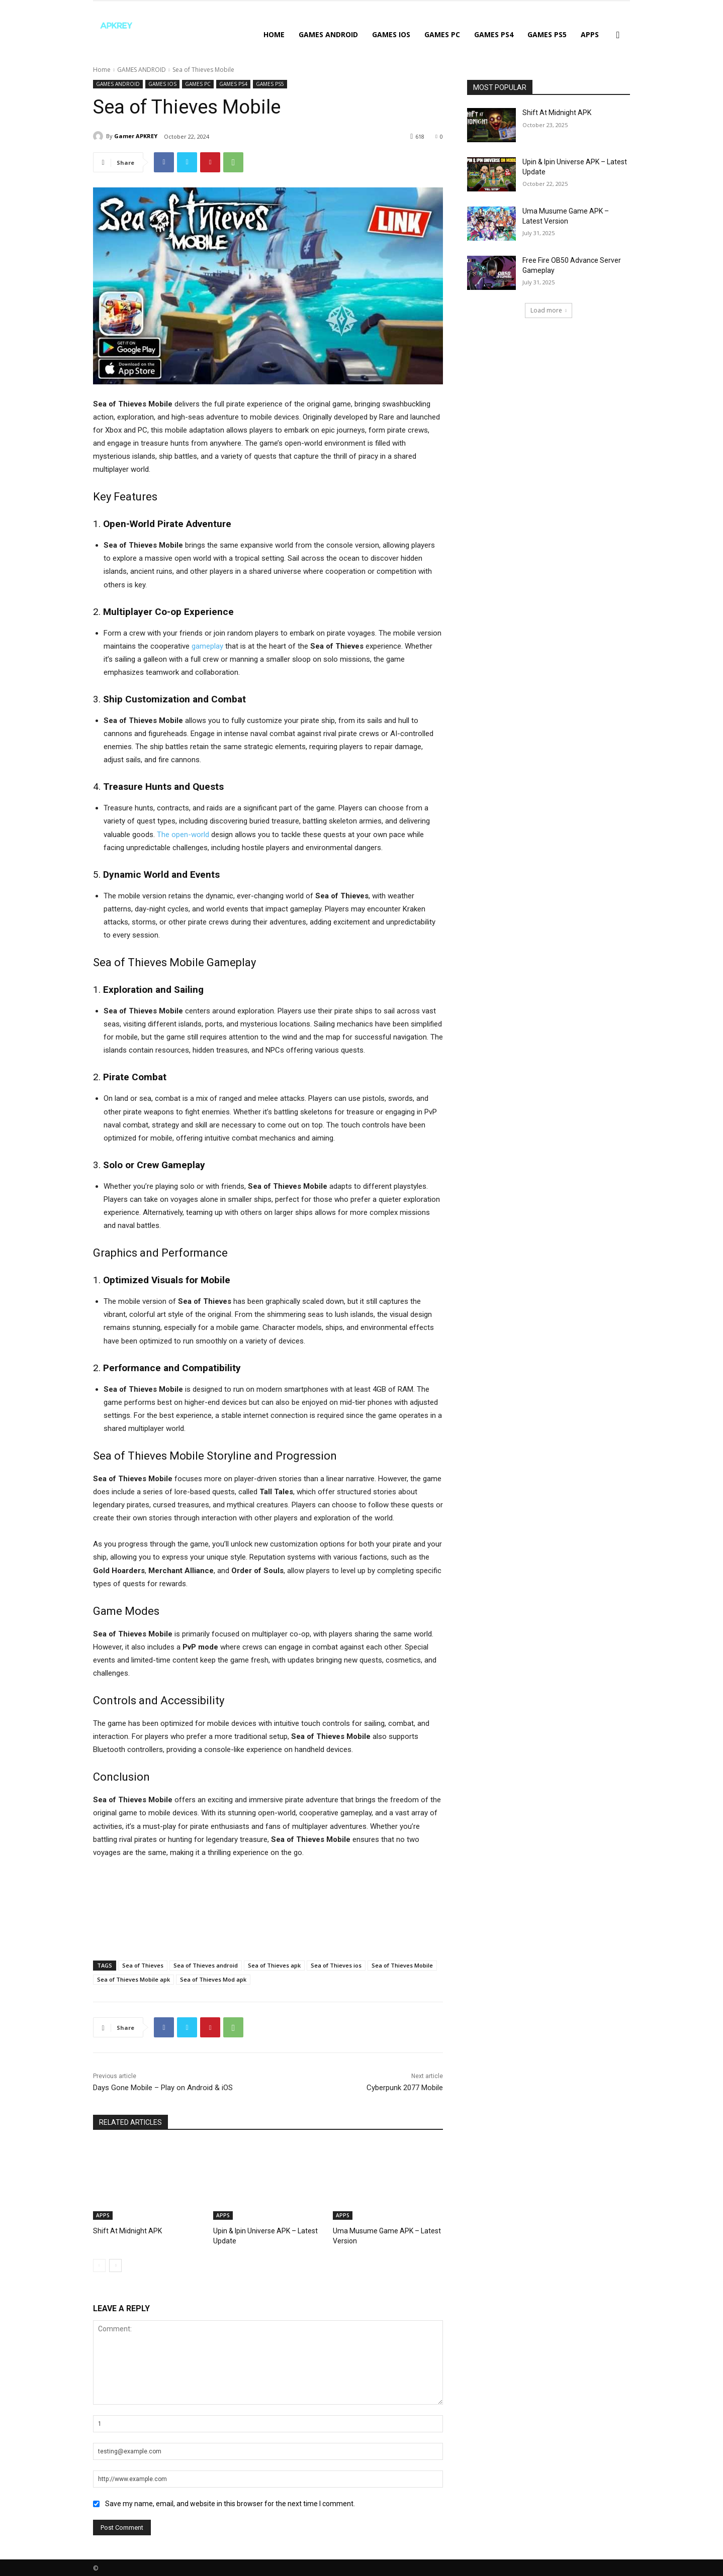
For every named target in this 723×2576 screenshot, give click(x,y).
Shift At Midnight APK (124, 2230)
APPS (590, 34)
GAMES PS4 (493, 34)
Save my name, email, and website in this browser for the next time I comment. (230, 2502)
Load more (548, 310)
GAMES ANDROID (328, 34)
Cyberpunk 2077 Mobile (405, 2087)
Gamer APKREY (135, 136)
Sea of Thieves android (205, 1965)
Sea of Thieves (142, 1965)
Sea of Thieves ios (336, 1965)
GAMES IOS (391, 34)
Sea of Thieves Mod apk (213, 1979)
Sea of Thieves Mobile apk (133, 1979)
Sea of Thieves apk (274, 1965)
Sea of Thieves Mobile (402, 1965)
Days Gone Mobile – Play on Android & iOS (163, 2087)
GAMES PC (442, 34)
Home (274, 34)
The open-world (183, 834)
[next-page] (115, 2264)
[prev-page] (99, 2264)
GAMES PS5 (547, 34)
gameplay (207, 646)
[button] (618, 35)
